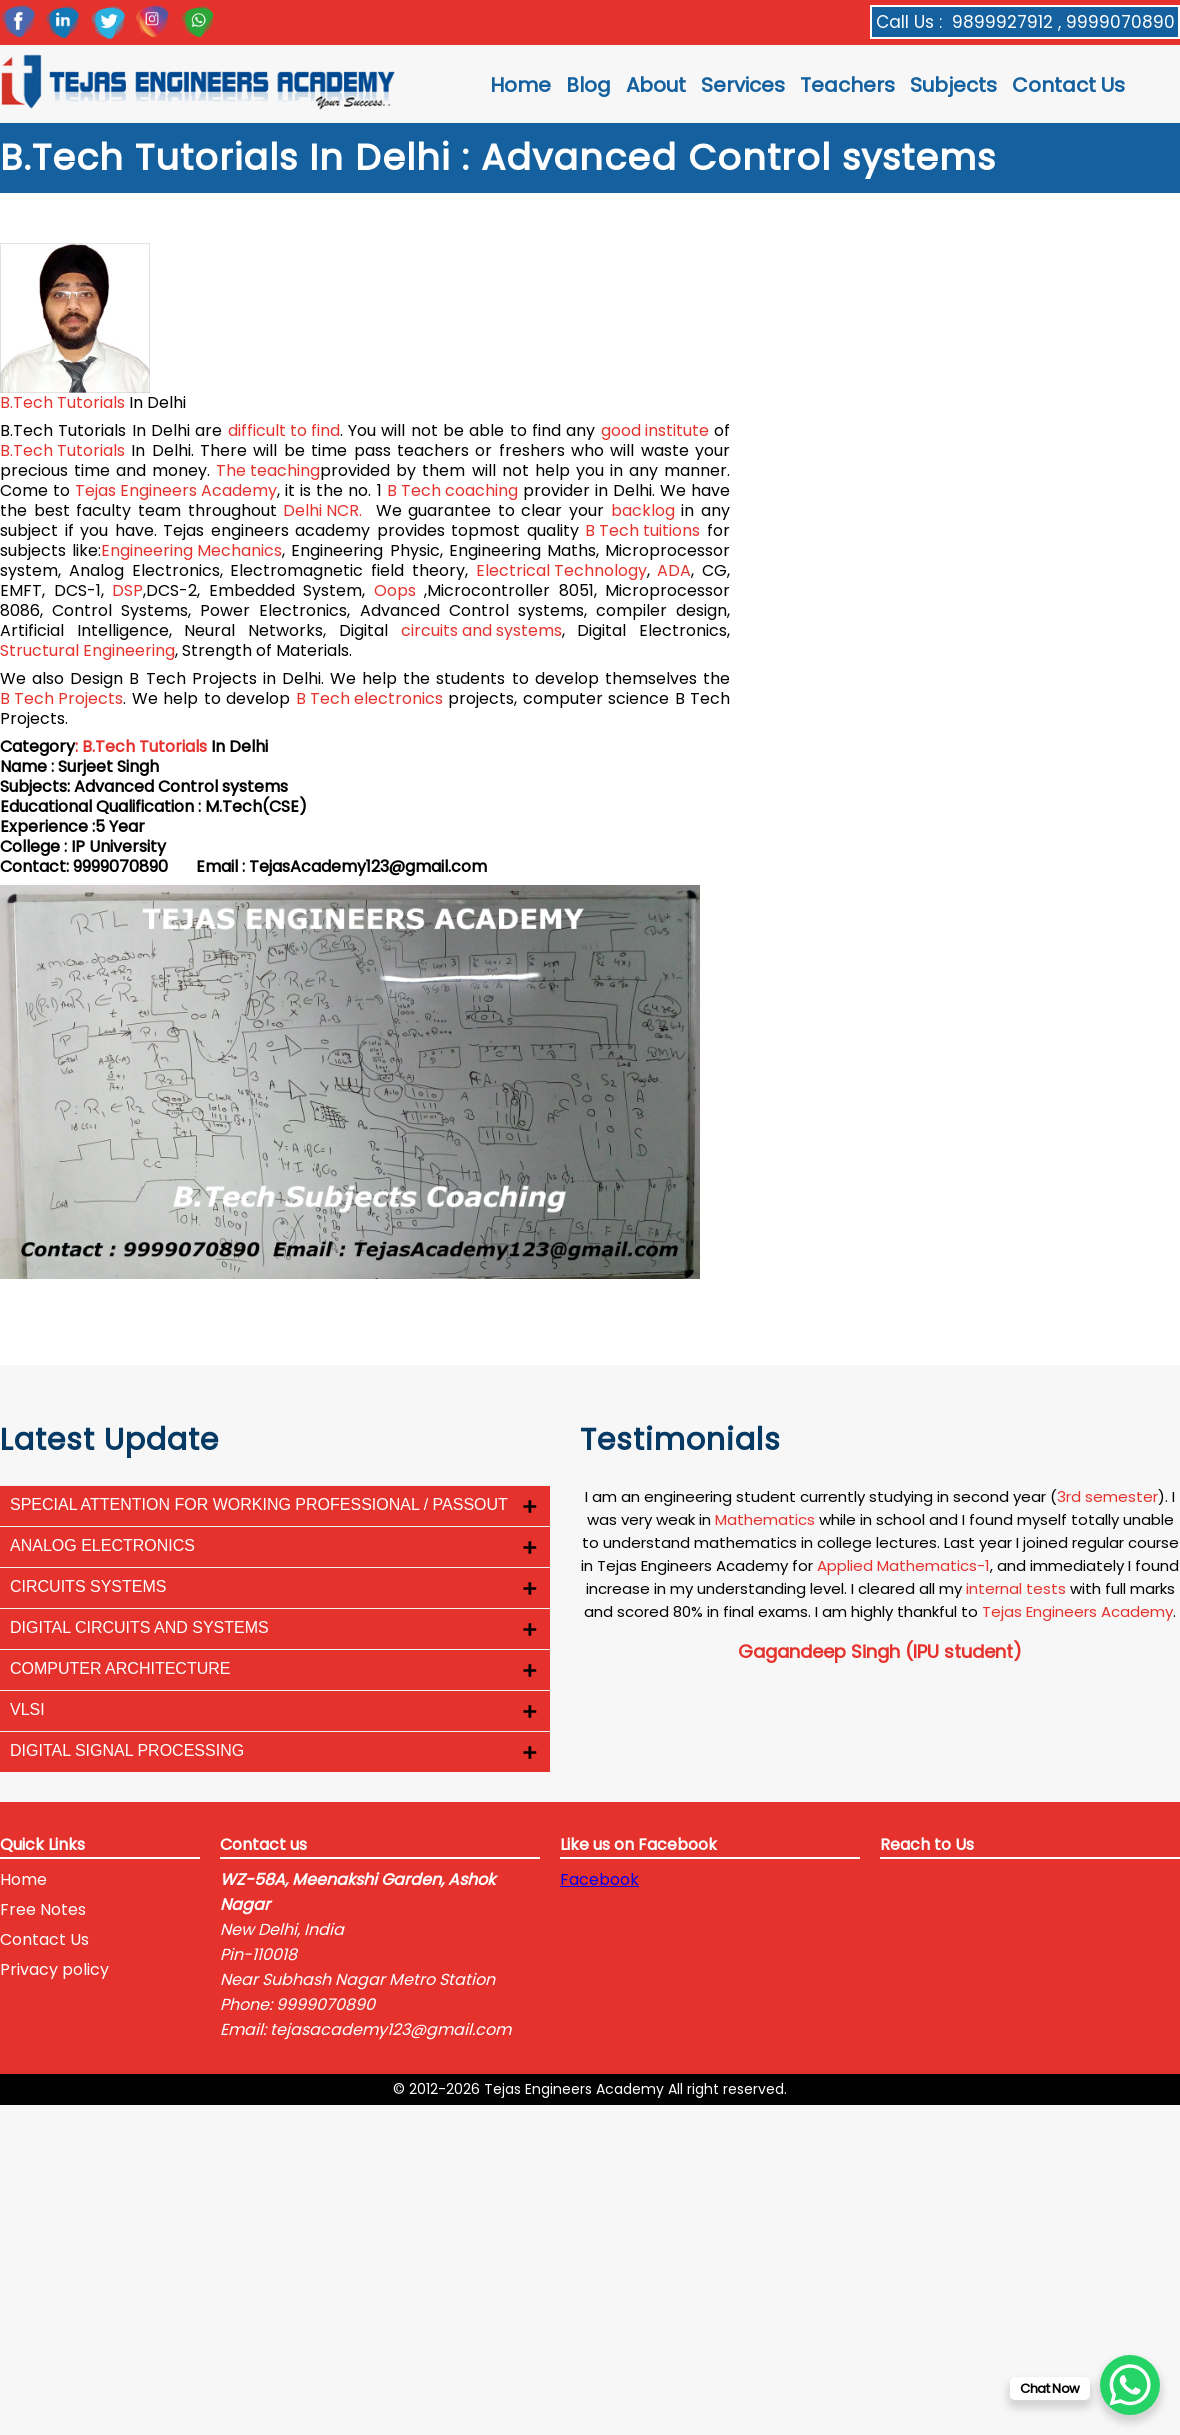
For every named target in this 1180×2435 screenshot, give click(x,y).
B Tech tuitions (642, 531)
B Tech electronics (369, 699)
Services (743, 85)
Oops (395, 591)
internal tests (1016, 1588)
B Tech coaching (452, 491)
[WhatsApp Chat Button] (1130, 2385)
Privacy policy (54, 1969)
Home (520, 85)
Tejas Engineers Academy (176, 491)
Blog (588, 85)
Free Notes (43, 1909)
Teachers (847, 85)
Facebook (599, 1879)
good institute (655, 431)
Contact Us (1068, 85)
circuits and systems (481, 631)
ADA (674, 571)
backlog (643, 511)
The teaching (268, 471)
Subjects (953, 85)
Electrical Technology (561, 571)
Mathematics (765, 1519)
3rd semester (1107, 1496)
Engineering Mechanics (191, 551)
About (656, 85)
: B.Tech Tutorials (141, 747)
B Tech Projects (61, 699)
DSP (127, 591)
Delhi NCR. (322, 511)
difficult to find (284, 431)
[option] (880, 1575)
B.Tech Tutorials (62, 403)
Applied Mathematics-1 (903, 1565)
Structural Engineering (87, 651)
